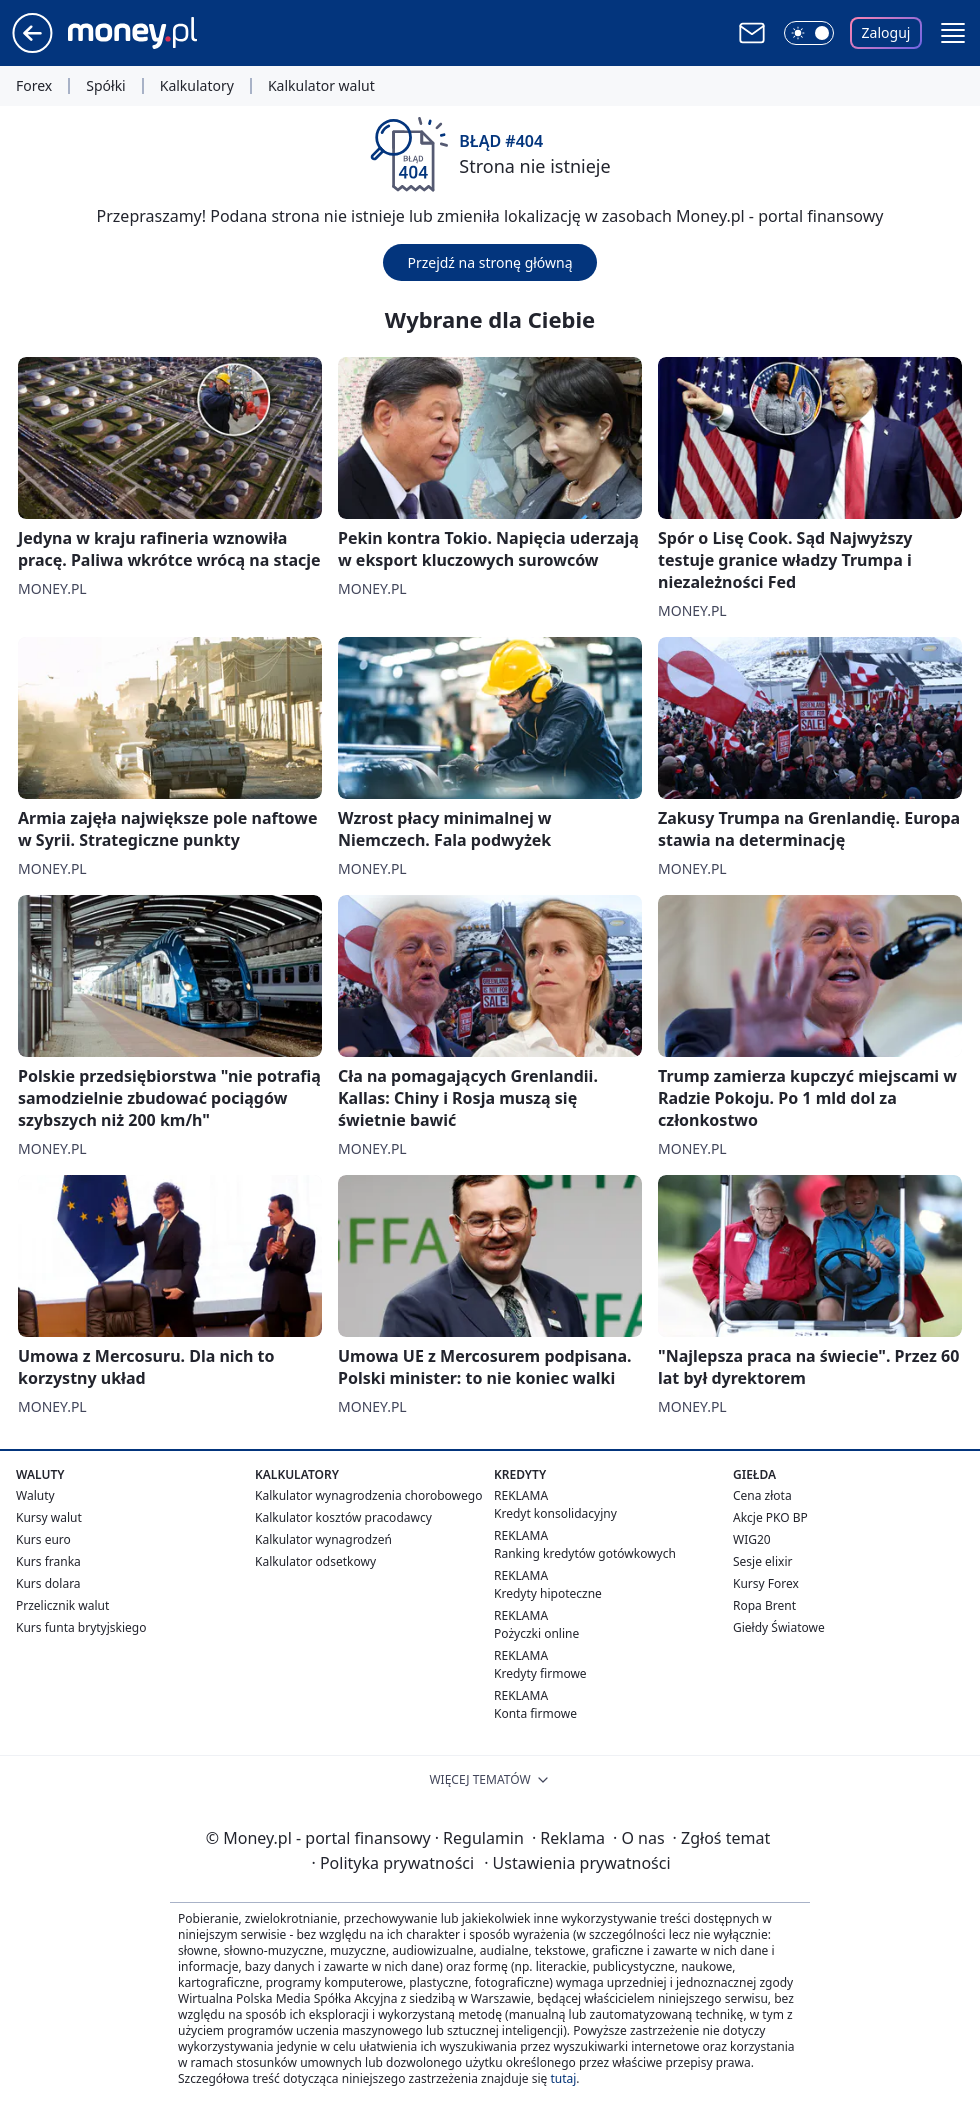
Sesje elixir (762, 1561)
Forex (34, 86)
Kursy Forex (766, 1583)
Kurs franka (48, 1561)
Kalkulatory (197, 86)
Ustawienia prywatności (577, 1863)
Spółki (105, 86)
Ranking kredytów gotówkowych (585, 1553)
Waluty (35, 1495)
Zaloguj (886, 32)
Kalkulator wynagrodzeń (323, 1539)
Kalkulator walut (321, 86)
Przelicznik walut (62, 1605)
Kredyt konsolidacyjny (555, 1513)
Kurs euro (43, 1539)
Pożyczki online (536, 1633)
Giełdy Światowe (779, 1627)
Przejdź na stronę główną (489, 262)
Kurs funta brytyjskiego (81, 1627)
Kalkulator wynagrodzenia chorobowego (368, 1495)
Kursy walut (49, 1517)
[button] (953, 33)
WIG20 (752, 1539)
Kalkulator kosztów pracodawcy (343, 1517)
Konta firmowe (535, 1713)
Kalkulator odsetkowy (315, 1561)
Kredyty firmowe (540, 1673)
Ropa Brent (764, 1605)
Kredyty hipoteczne (548, 1593)
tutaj (563, 2078)
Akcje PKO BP (770, 1517)
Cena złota (762, 1495)
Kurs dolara (48, 1583)
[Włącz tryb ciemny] (809, 33)
